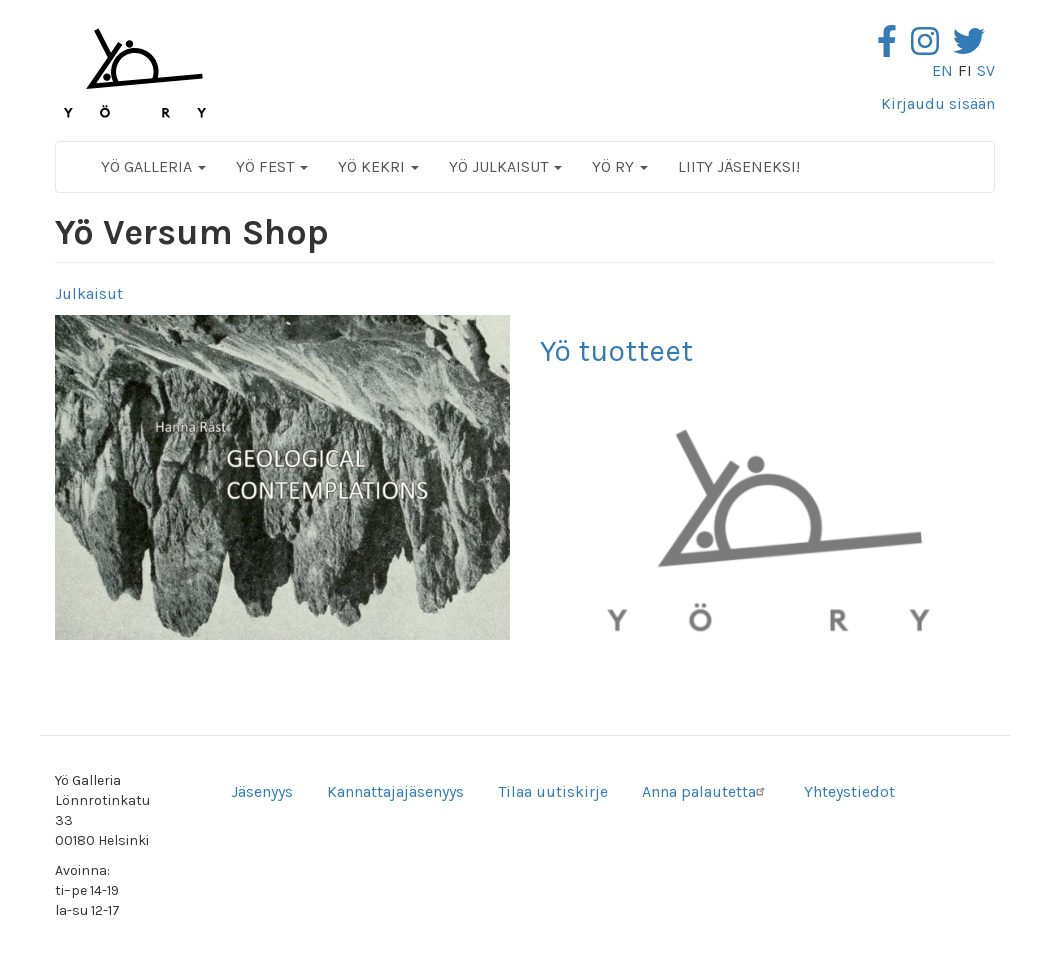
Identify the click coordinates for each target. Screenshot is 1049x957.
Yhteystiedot (849, 791)
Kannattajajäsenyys (395, 791)
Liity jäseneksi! (739, 166)
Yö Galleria (153, 166)
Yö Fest (272, 166)
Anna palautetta (706, 791)
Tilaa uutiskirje (553, 791)
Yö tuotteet (616, 351)
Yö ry (620, 166)
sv (986, 70)
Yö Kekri (378, 166)
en (942, 70)
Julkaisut (89, 293)
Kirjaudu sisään (938, 103)
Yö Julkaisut (505, 166)
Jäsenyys (262, 791)
